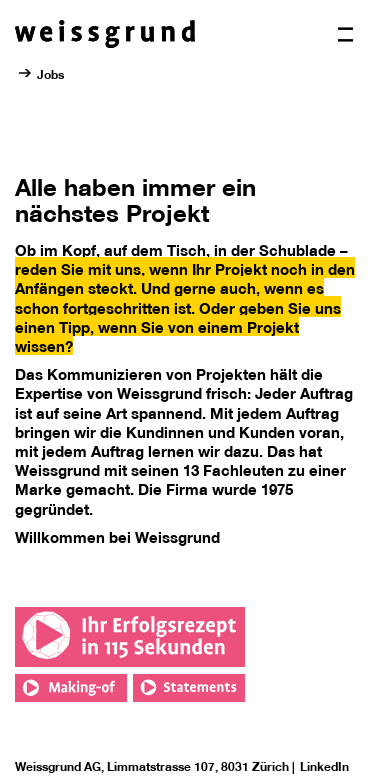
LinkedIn (324, 766)
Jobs (50, 73)
